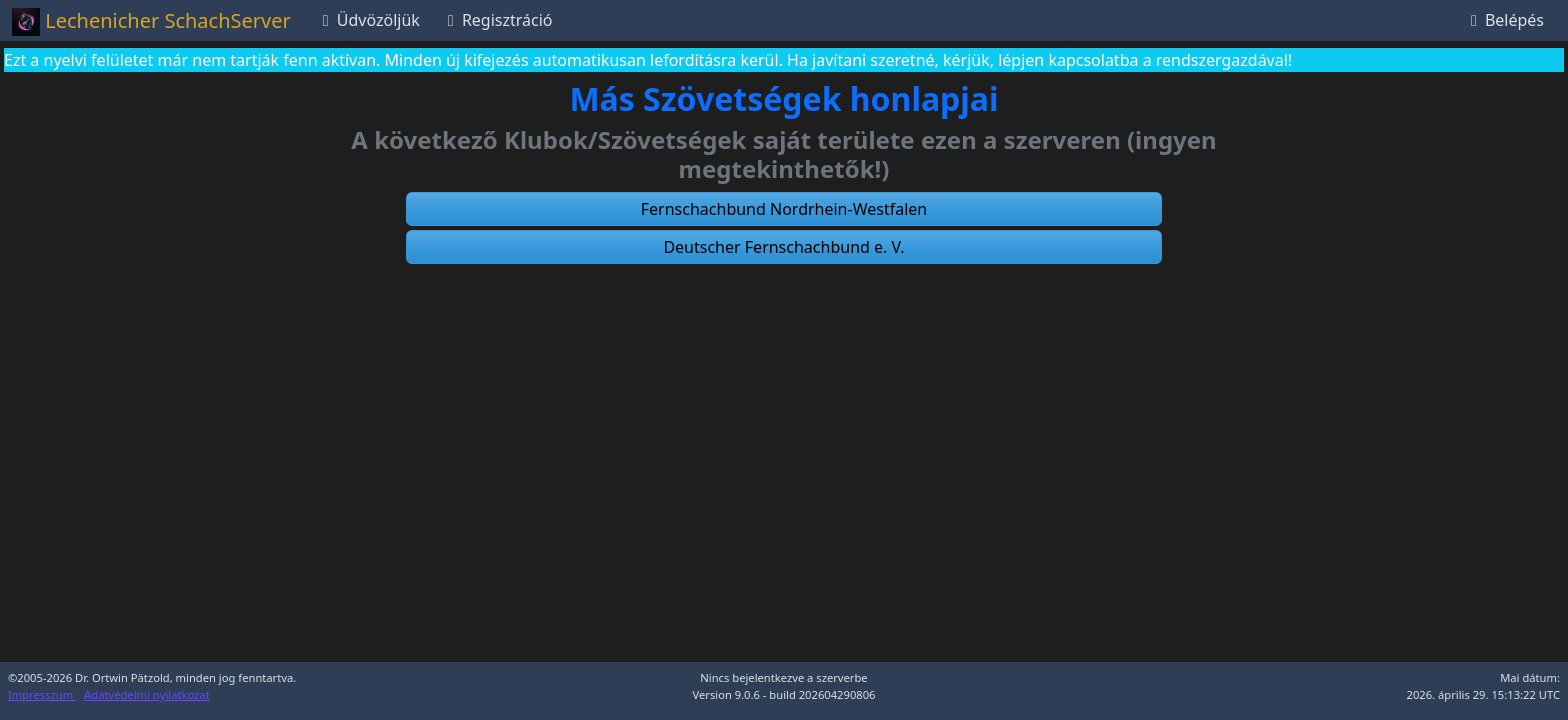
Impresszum (42, 694)
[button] (784, 209)
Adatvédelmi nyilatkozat (147, 694)
